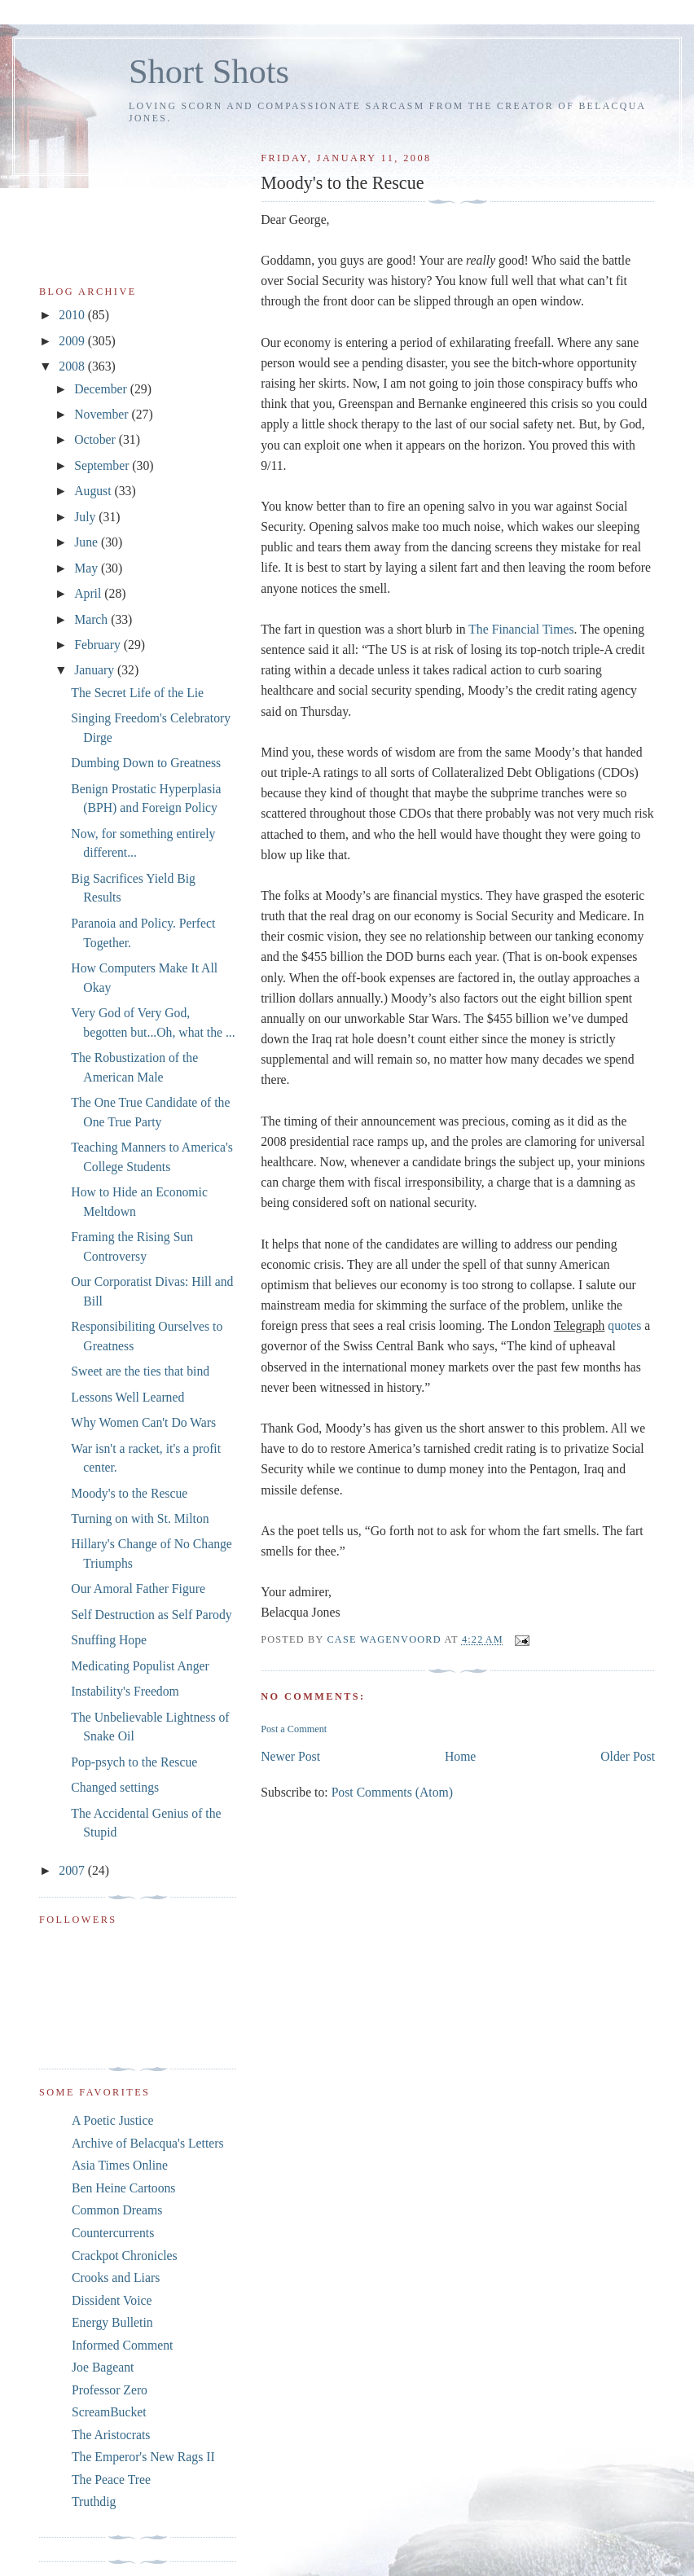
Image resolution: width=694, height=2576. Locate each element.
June (87, 542)
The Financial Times (520, 629)
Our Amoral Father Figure (138, 1588)
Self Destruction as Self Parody (151, 1615)
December (102, 389)
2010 (73, 315)
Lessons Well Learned (127, 1397)
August (94, 491)
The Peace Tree (111, 2479)
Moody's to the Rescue (129, 1493)
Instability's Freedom (125, 1691)
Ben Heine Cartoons (123, 2188)
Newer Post (290, 1756)
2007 (73, 1870)
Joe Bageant (103, 2367)
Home (460, 1756)
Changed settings (115, 1787)
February (99, 645)
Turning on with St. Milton (140, 1518)
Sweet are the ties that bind (140, 1371)
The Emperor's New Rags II (143, 2457)
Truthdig (94, 2501)
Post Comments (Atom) (392, 1792)
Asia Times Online (120, 2165)
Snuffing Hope (109, 1640)
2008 (73, 366)
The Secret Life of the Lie (137, 693)
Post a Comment (294, 1729)
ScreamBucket (109, 2412)
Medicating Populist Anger (140, 1666)
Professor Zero (109, 2390)
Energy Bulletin (112, 2322)
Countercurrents (113, 2233)
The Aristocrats (111, 2435)
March (92, 619)
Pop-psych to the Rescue (134, 1762)
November (102, 414)
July (86, 517)
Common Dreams (117, 2210)
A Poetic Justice (112, 2120)
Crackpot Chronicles (125, 2255)
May (87, 568)
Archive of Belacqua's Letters (148, 2143)
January (95, 670)
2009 (73, 341)
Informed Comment (122, 2345)
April (89, 593)
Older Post (627, 1756)
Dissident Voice (112, 2300)
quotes (624, 1325)
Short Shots (209, 71)
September (103, 465)
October (96, 439)
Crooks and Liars (116, 2277)
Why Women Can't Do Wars (143, 1422)
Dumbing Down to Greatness (146, 763)
